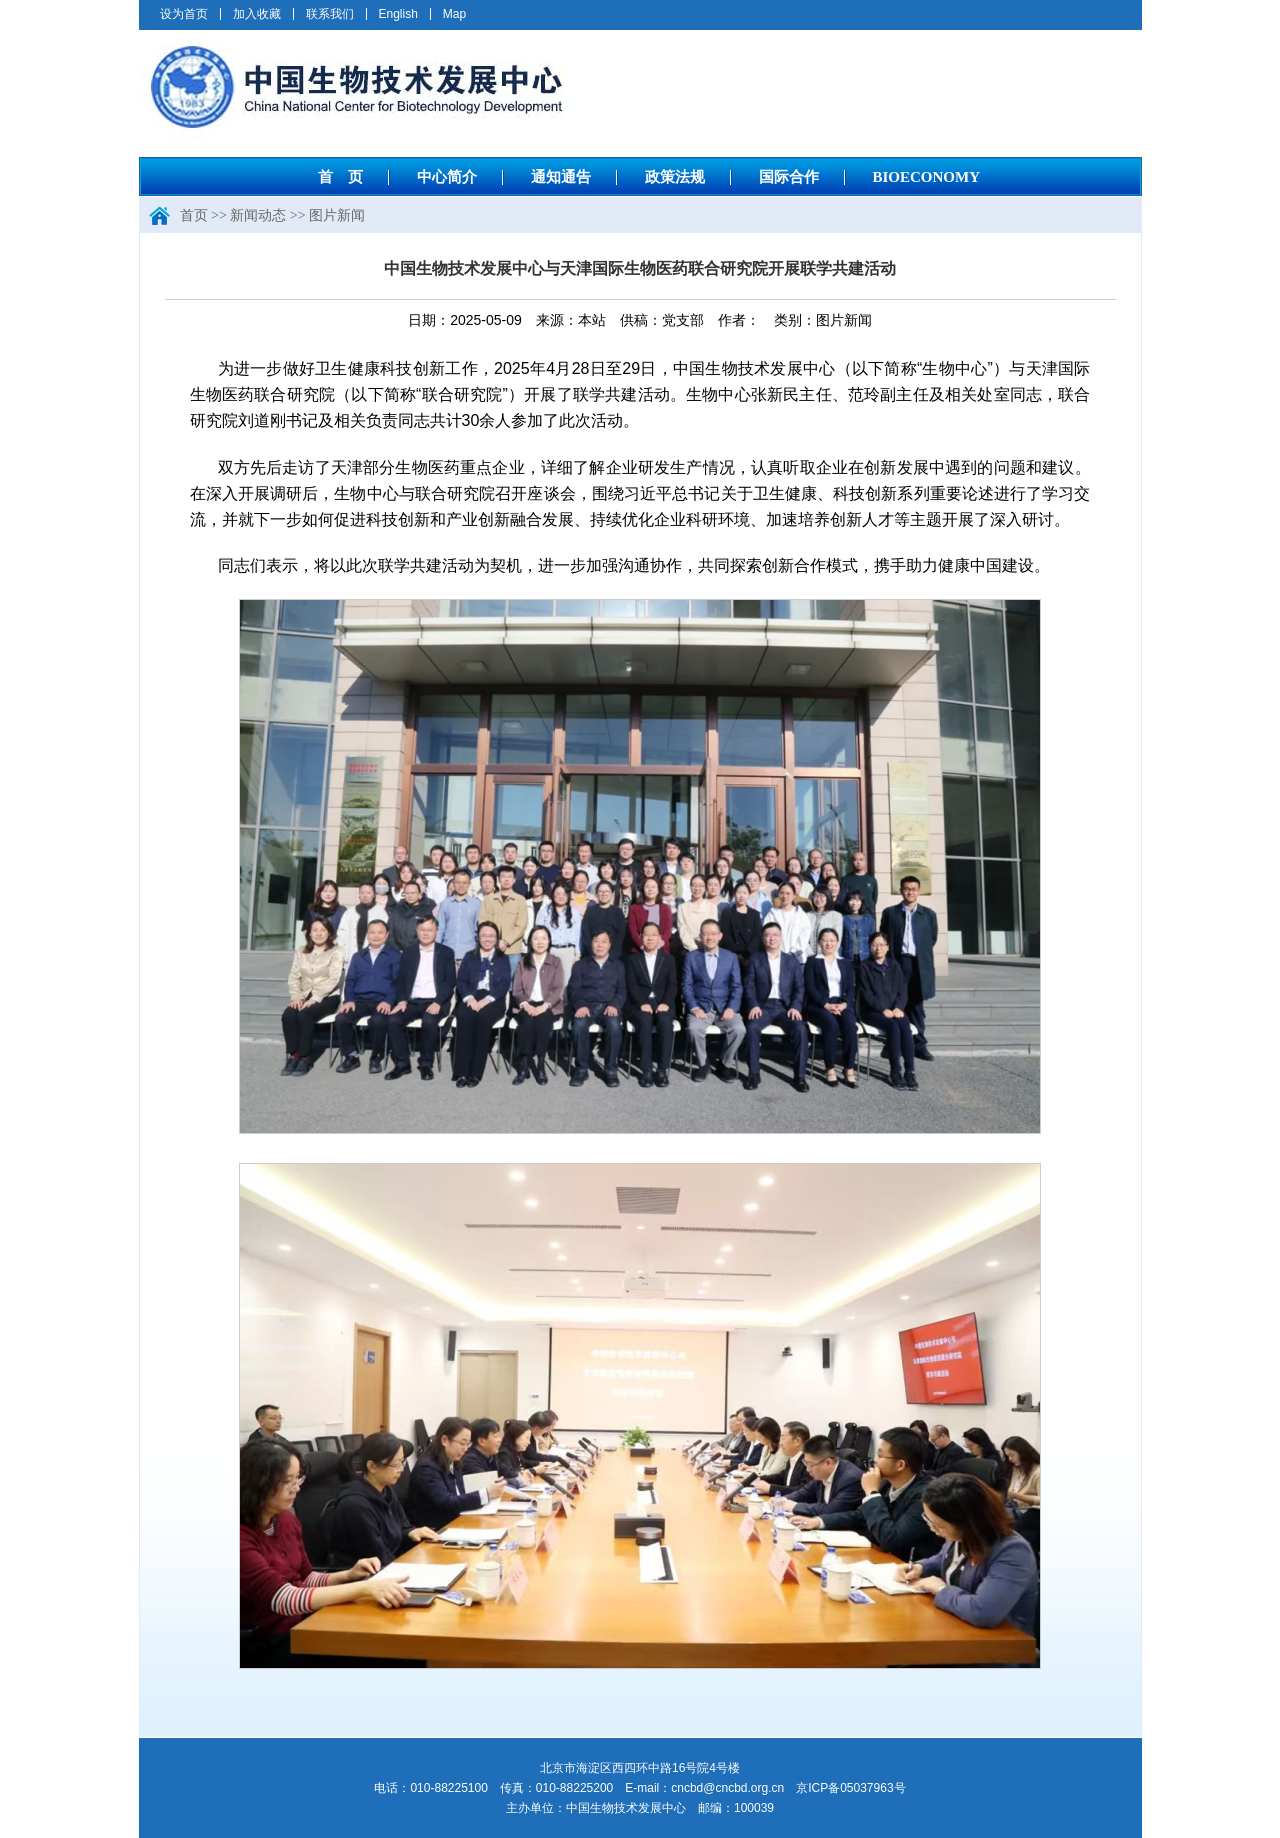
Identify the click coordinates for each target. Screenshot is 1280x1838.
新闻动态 (258, 215)
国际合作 (789, 177)
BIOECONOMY (927, 177)
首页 (194, 215)
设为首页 (184, 14)
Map (454, 14)
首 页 (340, 177)
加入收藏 (257, 14)
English (398, 14)
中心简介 (447, 177)
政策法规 (675, 177)
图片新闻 (337, 215)
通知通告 (561, 177)
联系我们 (330, 14)
